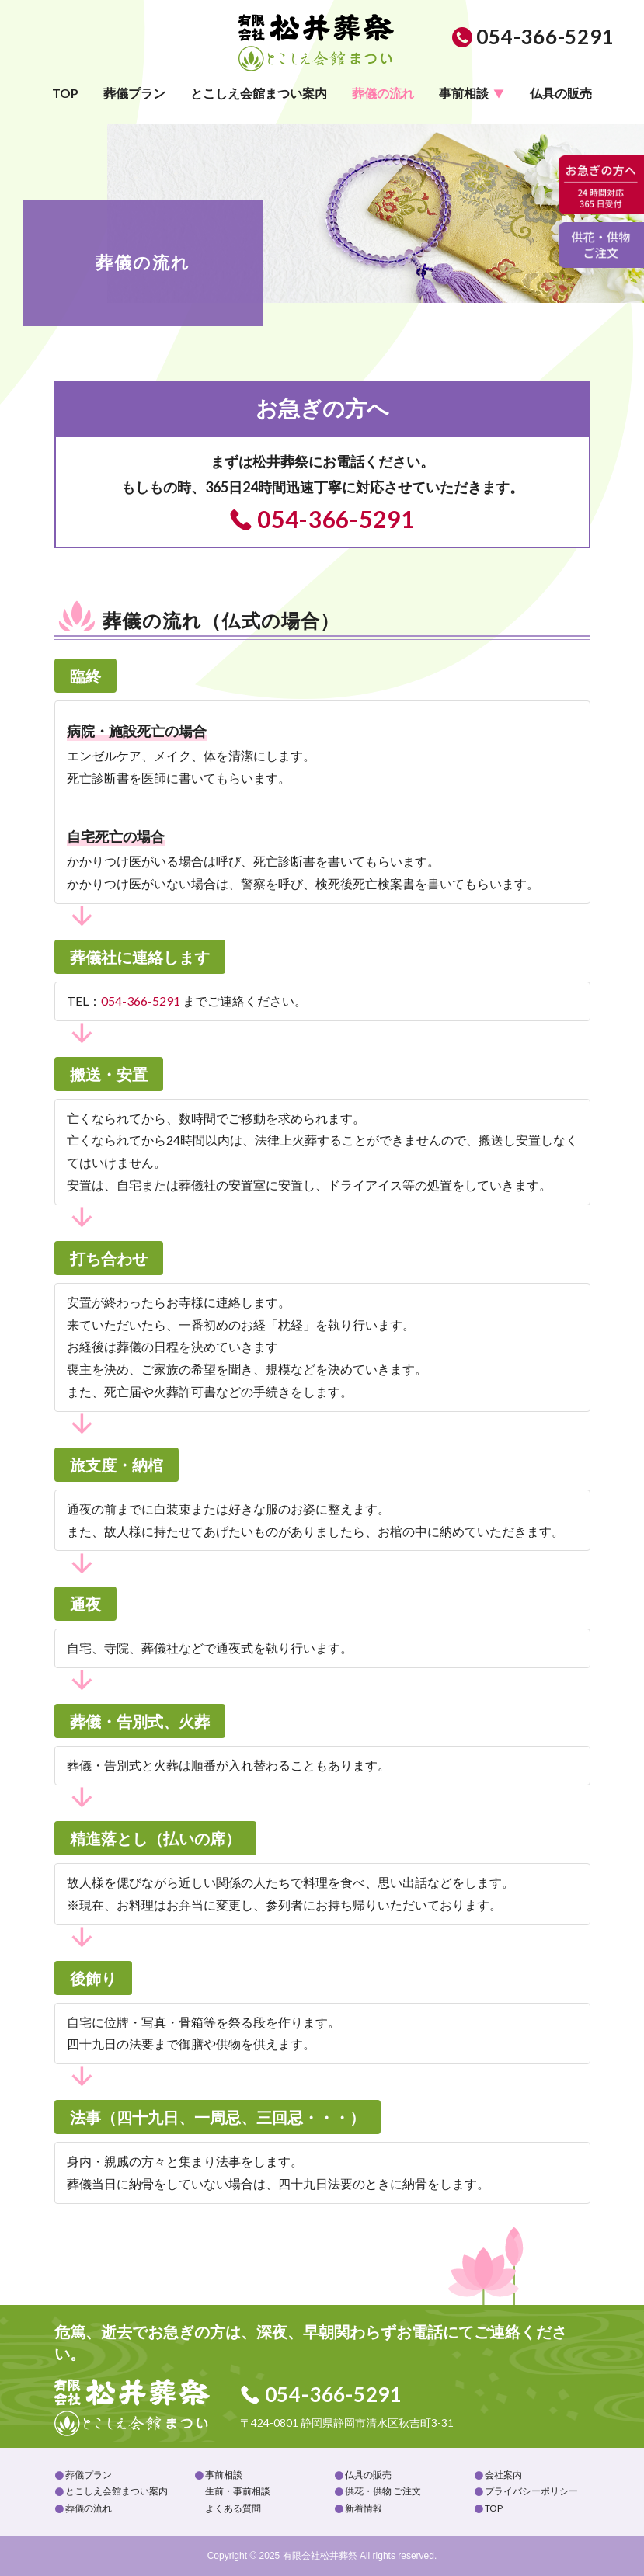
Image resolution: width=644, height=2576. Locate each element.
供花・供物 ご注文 (383, 2491)
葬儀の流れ (383, 92)
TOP (65, 92)
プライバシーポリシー (531, 2491)
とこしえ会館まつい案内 (258, 92)
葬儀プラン (134, 92)
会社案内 (503, 2474)
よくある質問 (233, 2508)
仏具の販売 (561, 92)
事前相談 (464, 92)
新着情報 (363, 2508)
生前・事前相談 (237, 2491)
